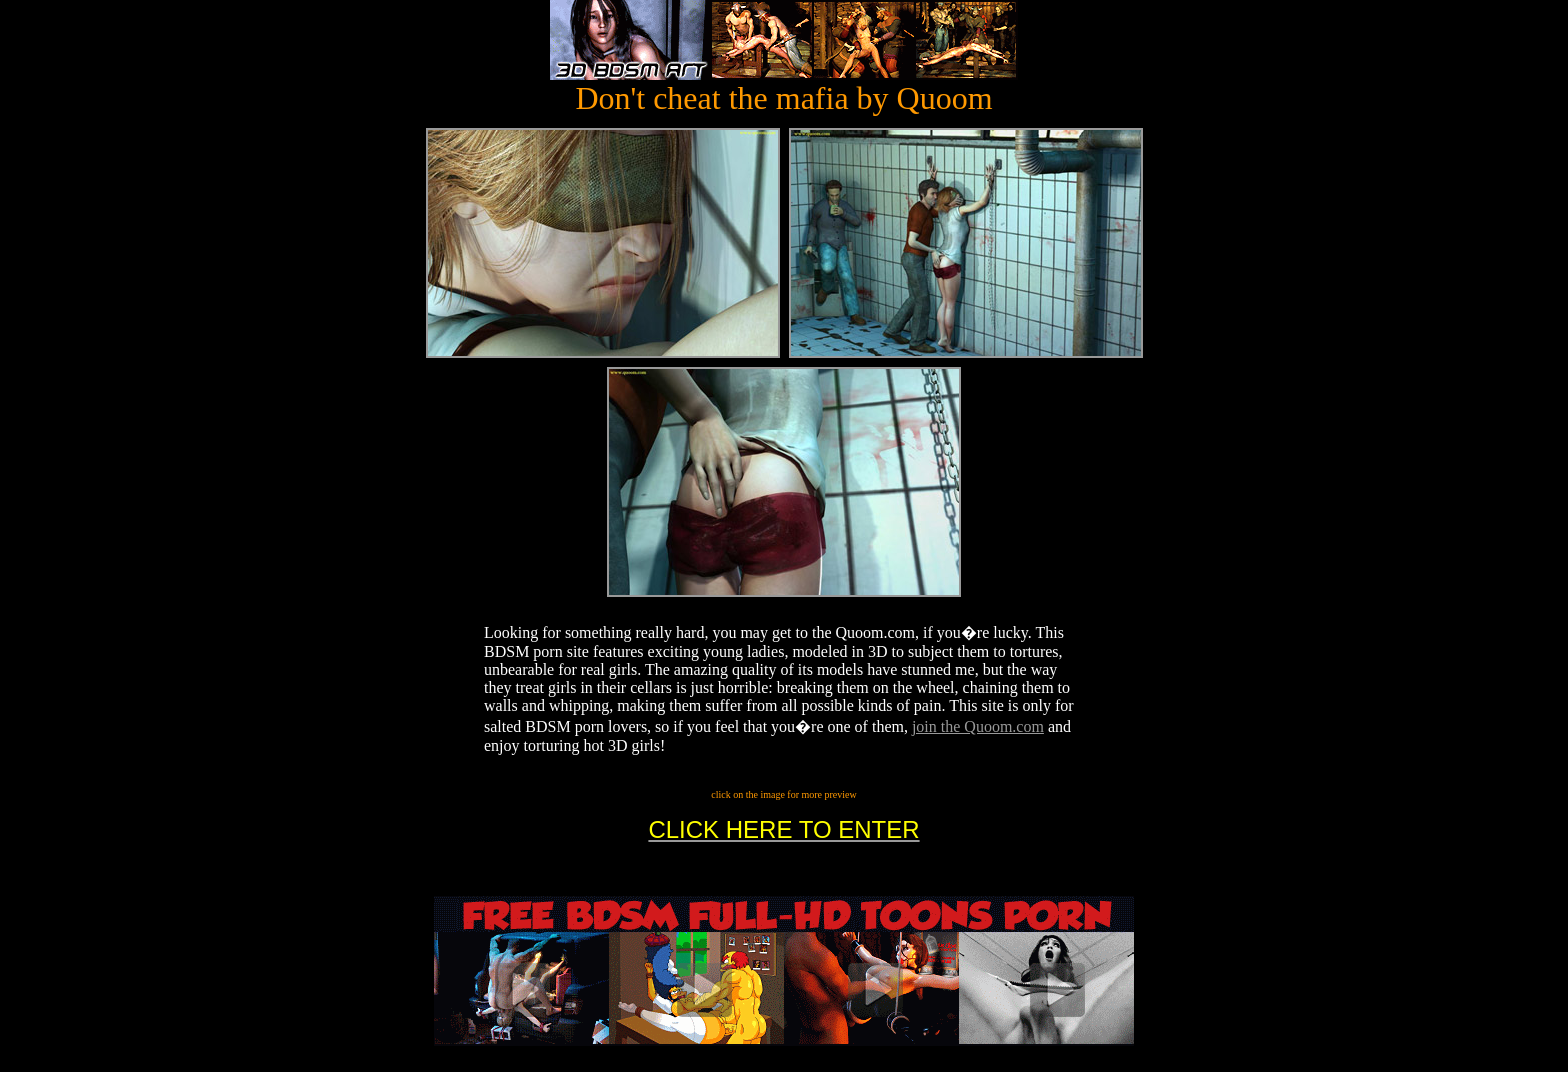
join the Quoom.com (978, 726)
